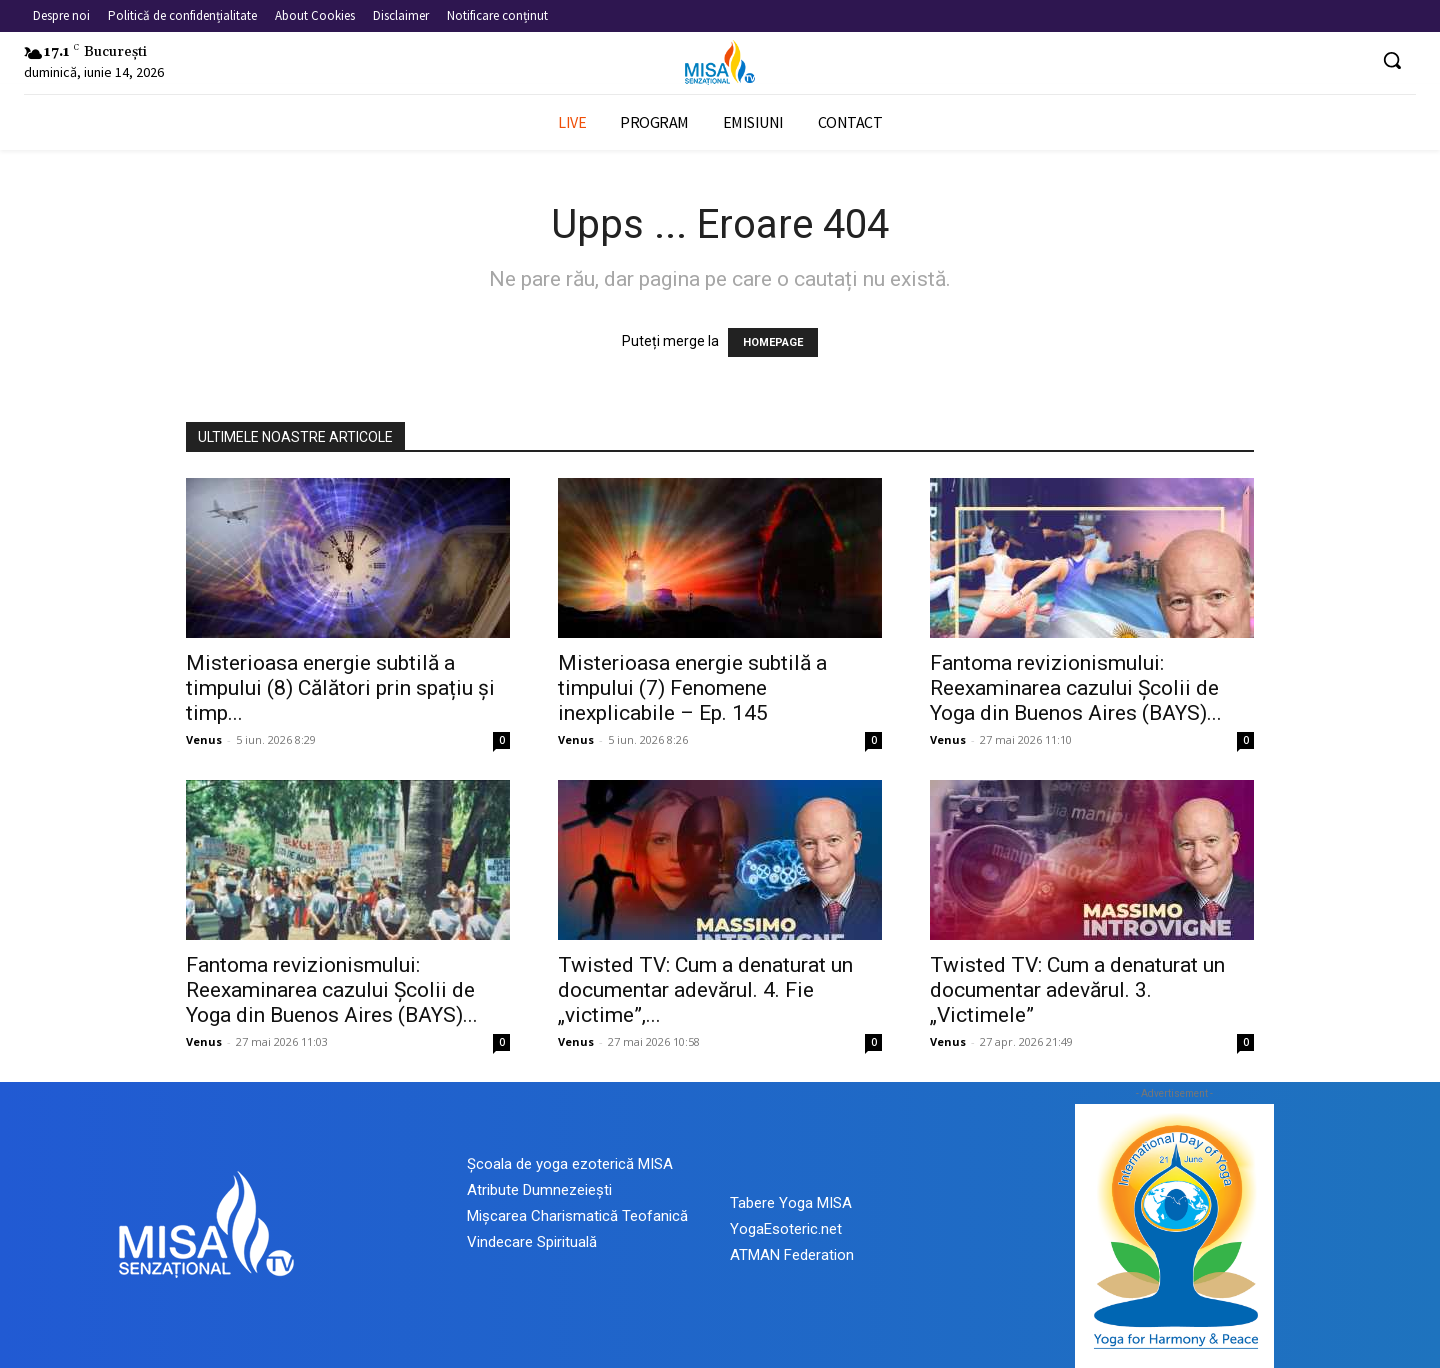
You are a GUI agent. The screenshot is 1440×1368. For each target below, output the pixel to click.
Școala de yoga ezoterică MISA (570, 1164)
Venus (204, 739)
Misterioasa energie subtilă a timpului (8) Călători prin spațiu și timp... (340, 688)
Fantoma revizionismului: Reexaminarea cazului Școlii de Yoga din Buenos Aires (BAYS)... (1076, 688)
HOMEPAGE (773, 342)
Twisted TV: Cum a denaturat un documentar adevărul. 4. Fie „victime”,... (705, 990)
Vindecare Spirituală (532, 1242)
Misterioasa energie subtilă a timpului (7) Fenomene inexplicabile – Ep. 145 (692, 688)
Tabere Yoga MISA (791, 1203)
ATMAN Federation (792, 1255)
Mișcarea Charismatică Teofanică (577, 1216)
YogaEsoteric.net (786, 1229)
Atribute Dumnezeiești (539, 1190)
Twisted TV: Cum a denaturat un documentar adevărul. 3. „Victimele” (1077, 990)
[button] (1392, 60)
